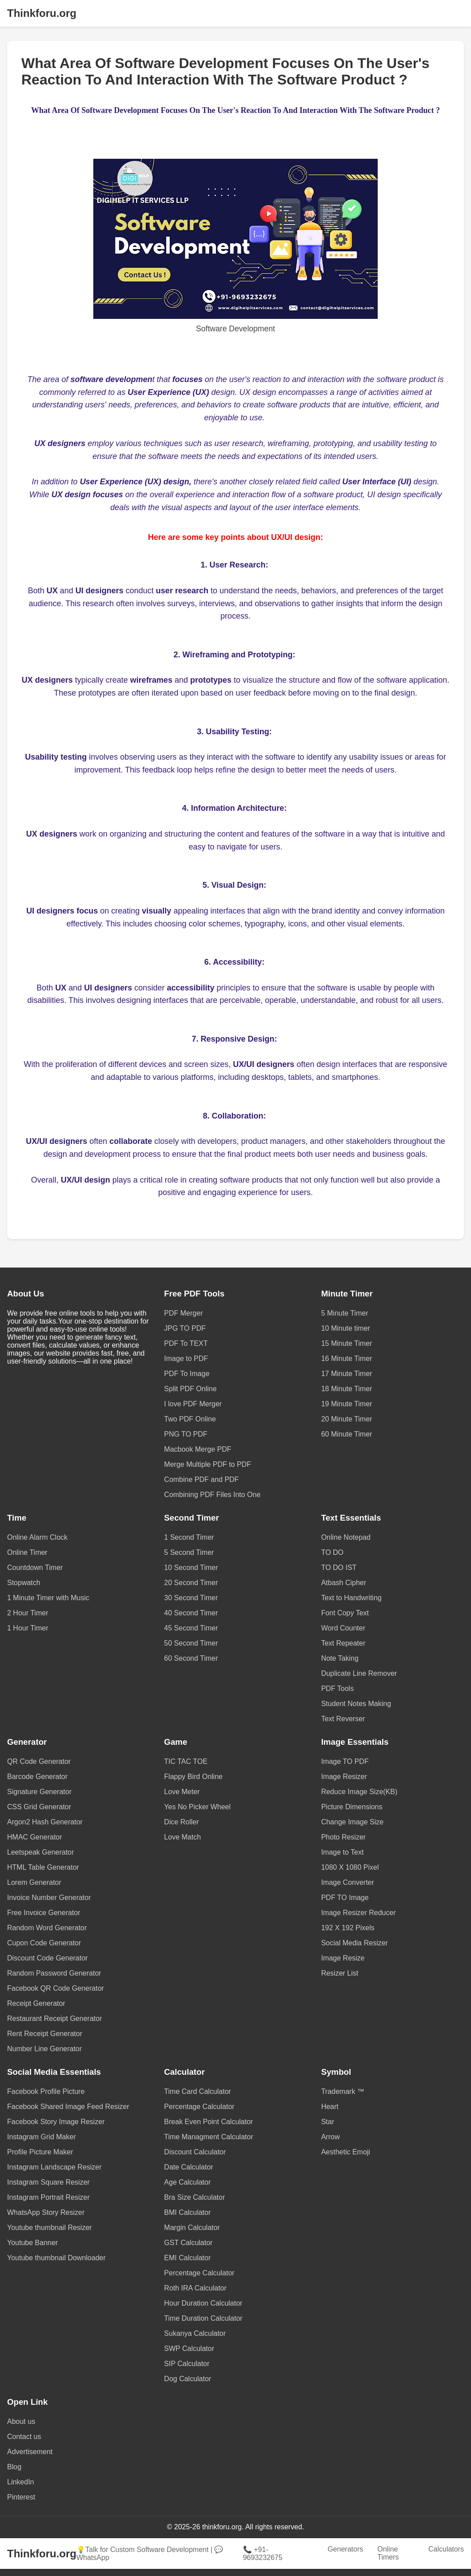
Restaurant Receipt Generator (54, 2018)
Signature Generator (39, 1791)
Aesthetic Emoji (345, 2152)
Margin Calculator (192, 2227)
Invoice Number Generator (49, 1897)
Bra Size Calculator (194, 2197)
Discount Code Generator (47, 1958)
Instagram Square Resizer (48, 2182)
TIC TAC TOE (186, 1761)
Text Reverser (343, 1719)
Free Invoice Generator (43, 1912)
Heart (330, 2106)
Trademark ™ (342, 2091)
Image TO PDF (345, 1761)
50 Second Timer (191, 1643)
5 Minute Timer (344, 1313)
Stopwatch (23, 1582)
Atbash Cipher (343, 1582)
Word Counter (343, 1628)
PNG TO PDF (185, 1434)
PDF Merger (183, 1313)
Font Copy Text (345, 1613)
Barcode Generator (37, 1776)
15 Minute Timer (346, 1343)
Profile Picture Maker (40, 2152)
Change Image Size (352, 1822)
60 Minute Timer (346, 1434)
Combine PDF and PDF (201, 1479)
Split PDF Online (190, 1389)
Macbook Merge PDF (197, 1449)
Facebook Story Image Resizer (56, 2121)
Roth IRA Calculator (195, 2288)
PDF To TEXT (186, 1343)
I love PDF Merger (193, 1404)
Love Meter (182, 1791)
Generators (345, 2549)
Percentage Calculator (199, 2106)
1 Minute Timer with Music (48, 1598)
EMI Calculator (187, 2258)
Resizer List (340, 1973)
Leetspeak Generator (40, 1852)
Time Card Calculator (197, 2091)
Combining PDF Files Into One (212, 1494)
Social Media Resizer (354, 1943)
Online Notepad (346, 1537)
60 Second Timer (191, 1658)
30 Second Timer (191, 1598)
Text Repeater (343, 1643)
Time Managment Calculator (208, 2137)
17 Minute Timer (346, 1373)
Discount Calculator (195, 2152)
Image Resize (343, 1958)
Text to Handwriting (351, 1598)
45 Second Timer (191, 1628)
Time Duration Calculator (203, 2318)
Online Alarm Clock (37, 1537)
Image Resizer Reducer (358, 1912)
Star (327, 2121)
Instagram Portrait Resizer (48, 2197)
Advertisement (29, 2451)
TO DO (332, 1552)
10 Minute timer (345, 1328)
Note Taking (340, 1658)
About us (21, 2421)
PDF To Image (186, 1373)
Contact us (24, 2436)
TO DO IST (339, 1567)
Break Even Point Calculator (208, 2121)
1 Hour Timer (27, 1628)
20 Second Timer (191, 1582)
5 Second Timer (189, 1552)
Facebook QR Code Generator (55, 1988)
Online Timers (388, 2553)
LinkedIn (20, 2482)
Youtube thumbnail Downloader (56, 2258)
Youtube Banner (32, 2242)
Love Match (182, 1837)
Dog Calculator (187, 2379)
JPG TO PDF (185, 1328)
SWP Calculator (189, 2348)
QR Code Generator (39, 1761)
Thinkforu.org (41, 13)
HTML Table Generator (43, 1867)
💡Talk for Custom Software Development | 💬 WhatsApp (150, 2553)
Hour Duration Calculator (203, 2303)
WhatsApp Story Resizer (45, 2212)
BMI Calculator (187, 2212)
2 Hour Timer (27, 1613)
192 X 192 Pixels (348, 1928)
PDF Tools (337, 1688)
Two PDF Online (190, 1419)
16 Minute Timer (346, 1358)
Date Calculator (188, 2167)
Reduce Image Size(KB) (359, 1791)
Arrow (330, 2137)
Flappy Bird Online (193, 1776)
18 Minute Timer (346, 1389)
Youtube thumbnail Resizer (49, 2227)
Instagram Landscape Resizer (54, 2167)
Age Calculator (187, 2182)
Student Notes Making (356, 1703)
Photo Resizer (343, 1837)
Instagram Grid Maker (41, 2137)
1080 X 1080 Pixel (350, 1867)
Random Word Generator (47, 1928)
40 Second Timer (191, 1613)
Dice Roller (181, 1822)
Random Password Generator (54, 1973)
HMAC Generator (34, 1837)
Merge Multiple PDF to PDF (207, 1464)
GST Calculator (188, 2242)
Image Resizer (344, 1776)
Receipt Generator (36, 2003)
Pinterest (21, 2497)
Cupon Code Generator (44, 1943)
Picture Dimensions (352, 1807)
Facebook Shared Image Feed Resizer (68, 2106)
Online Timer (27, 1552)
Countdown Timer (35, 1567)
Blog (14, 2467)
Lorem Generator (34, 1882)
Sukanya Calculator (195, 2333)
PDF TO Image (345, 1897)
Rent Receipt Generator (44, 2033)
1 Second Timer (189, 1537)
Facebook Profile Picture (45, 2091)
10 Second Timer (191, 1567)
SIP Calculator (186, 2363)
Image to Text (342, 1852)
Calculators (446, 2549)
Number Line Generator (44, 2049)
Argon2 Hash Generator (45, 1822)
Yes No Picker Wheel (197, 1807)
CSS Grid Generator (39, 1807)
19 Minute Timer (346, 1404)
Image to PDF (186, 1358)
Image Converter (347, 1882)
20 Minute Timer (346, 1419)
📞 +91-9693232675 (263, 2553)
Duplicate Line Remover (359, 1673)
